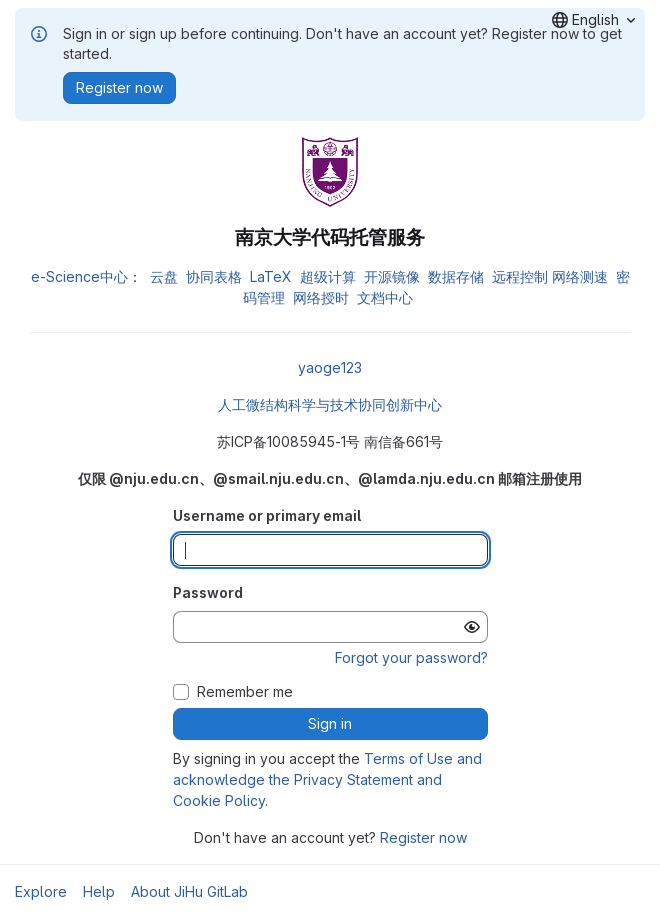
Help (99, 891)
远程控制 (520, 276)
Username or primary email (267, 515)
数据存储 (456, 276)
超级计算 (328, 276)
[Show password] (472, 627)
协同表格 (214, 276)
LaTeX (271, 276)
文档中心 (385, 297)
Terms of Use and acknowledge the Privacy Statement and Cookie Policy (327, 779)
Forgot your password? (411, 657)
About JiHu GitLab (189, 891)
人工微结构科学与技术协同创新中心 (330, 404)
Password (208, 592)
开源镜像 (392, 276)
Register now (423, 837)
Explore (41, 891)
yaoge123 (330, 367)
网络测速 (580, 276)
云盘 (164, 276)
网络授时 (321, 297)
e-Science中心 (79, 276)
